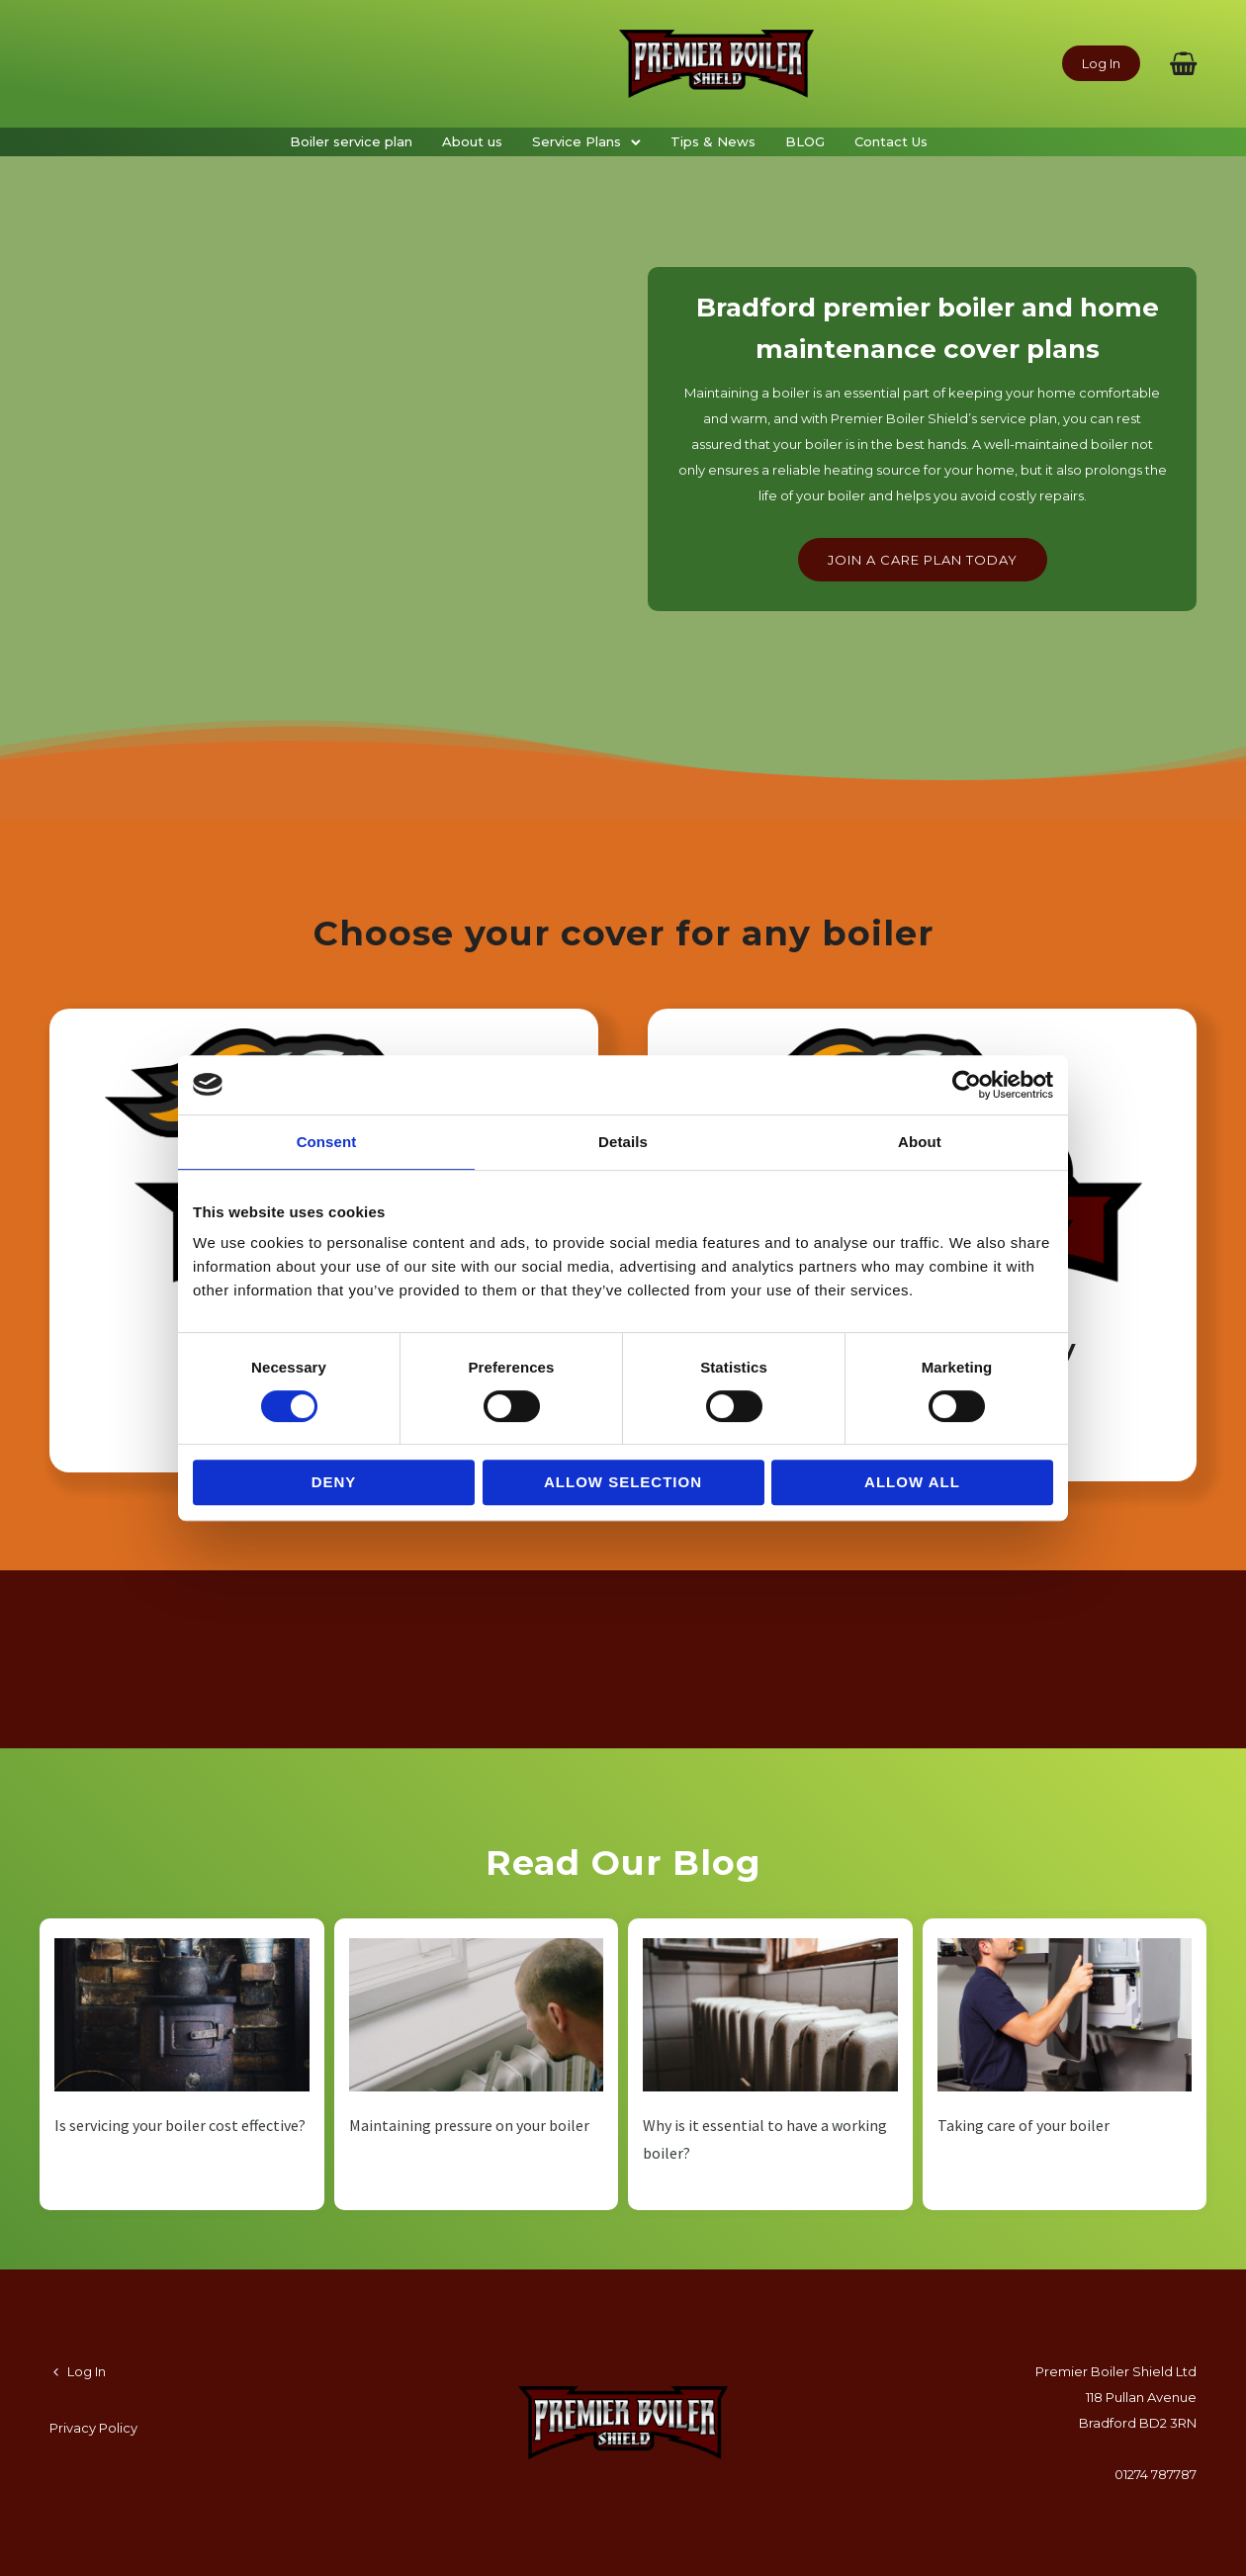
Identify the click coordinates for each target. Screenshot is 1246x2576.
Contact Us (891, 141)
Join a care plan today (923, 560)
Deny (334, 1481)
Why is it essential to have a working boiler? (765, 2139)
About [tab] (919, 1141)
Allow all (912, 1481)
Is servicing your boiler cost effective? (180, 2125)
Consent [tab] (327, 1141)
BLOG (805, 141)
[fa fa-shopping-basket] (1183, 63)
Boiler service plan (351, 141)
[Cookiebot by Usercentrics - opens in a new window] (966, 1085)
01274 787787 (1155, 2474)
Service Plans (576, 141)
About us (472, 141)
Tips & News (713, 141)
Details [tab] (623, 1141)
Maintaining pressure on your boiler (469, 2125)
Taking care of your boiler (1023, 2125)
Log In (1101, 63)
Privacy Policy (93, 2428)
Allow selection (623, 1481)
